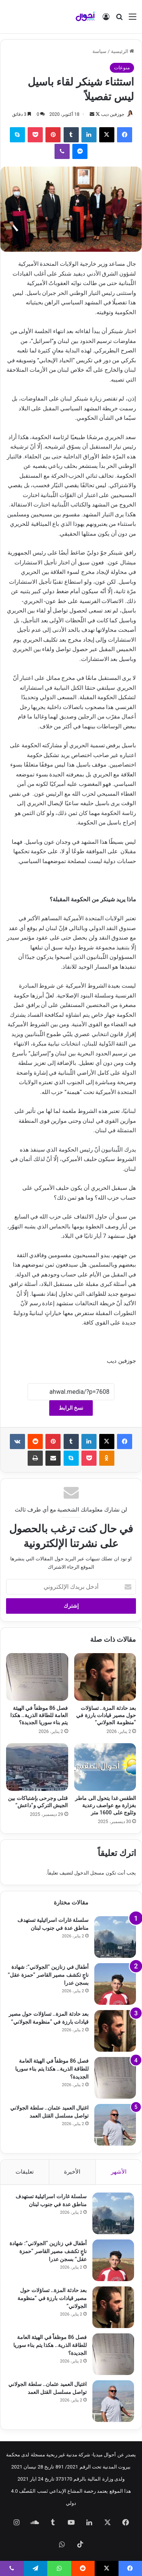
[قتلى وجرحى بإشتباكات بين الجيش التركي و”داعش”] (37, 1767)
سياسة (99, 51)
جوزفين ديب (112, 114)
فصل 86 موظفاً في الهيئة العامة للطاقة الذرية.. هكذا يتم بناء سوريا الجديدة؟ (39, 1715)
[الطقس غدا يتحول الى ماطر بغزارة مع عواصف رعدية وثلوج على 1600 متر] (105, 1767)
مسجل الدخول (89, 1873)
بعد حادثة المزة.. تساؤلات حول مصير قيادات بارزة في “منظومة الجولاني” (106, 1715)
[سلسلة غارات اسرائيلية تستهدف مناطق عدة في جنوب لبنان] (115, 1937)
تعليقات (25, 2171)
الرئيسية (122, 51)
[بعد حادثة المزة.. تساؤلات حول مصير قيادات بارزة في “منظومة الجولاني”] (105, 1677)
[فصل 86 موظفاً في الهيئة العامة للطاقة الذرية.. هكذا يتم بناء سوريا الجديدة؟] (37, 1677)
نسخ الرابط (71, 1408)
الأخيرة (72, 2171)
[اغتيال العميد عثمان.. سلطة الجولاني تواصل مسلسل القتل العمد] (115, 2125)
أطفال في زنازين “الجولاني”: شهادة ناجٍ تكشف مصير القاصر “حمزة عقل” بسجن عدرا (48, 1975)
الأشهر (118, 2171)
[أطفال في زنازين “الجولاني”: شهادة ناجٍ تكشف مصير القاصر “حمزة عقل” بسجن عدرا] (115, 1984)
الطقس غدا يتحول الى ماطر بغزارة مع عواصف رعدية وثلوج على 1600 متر (105, 1805)
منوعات (122, 67)
